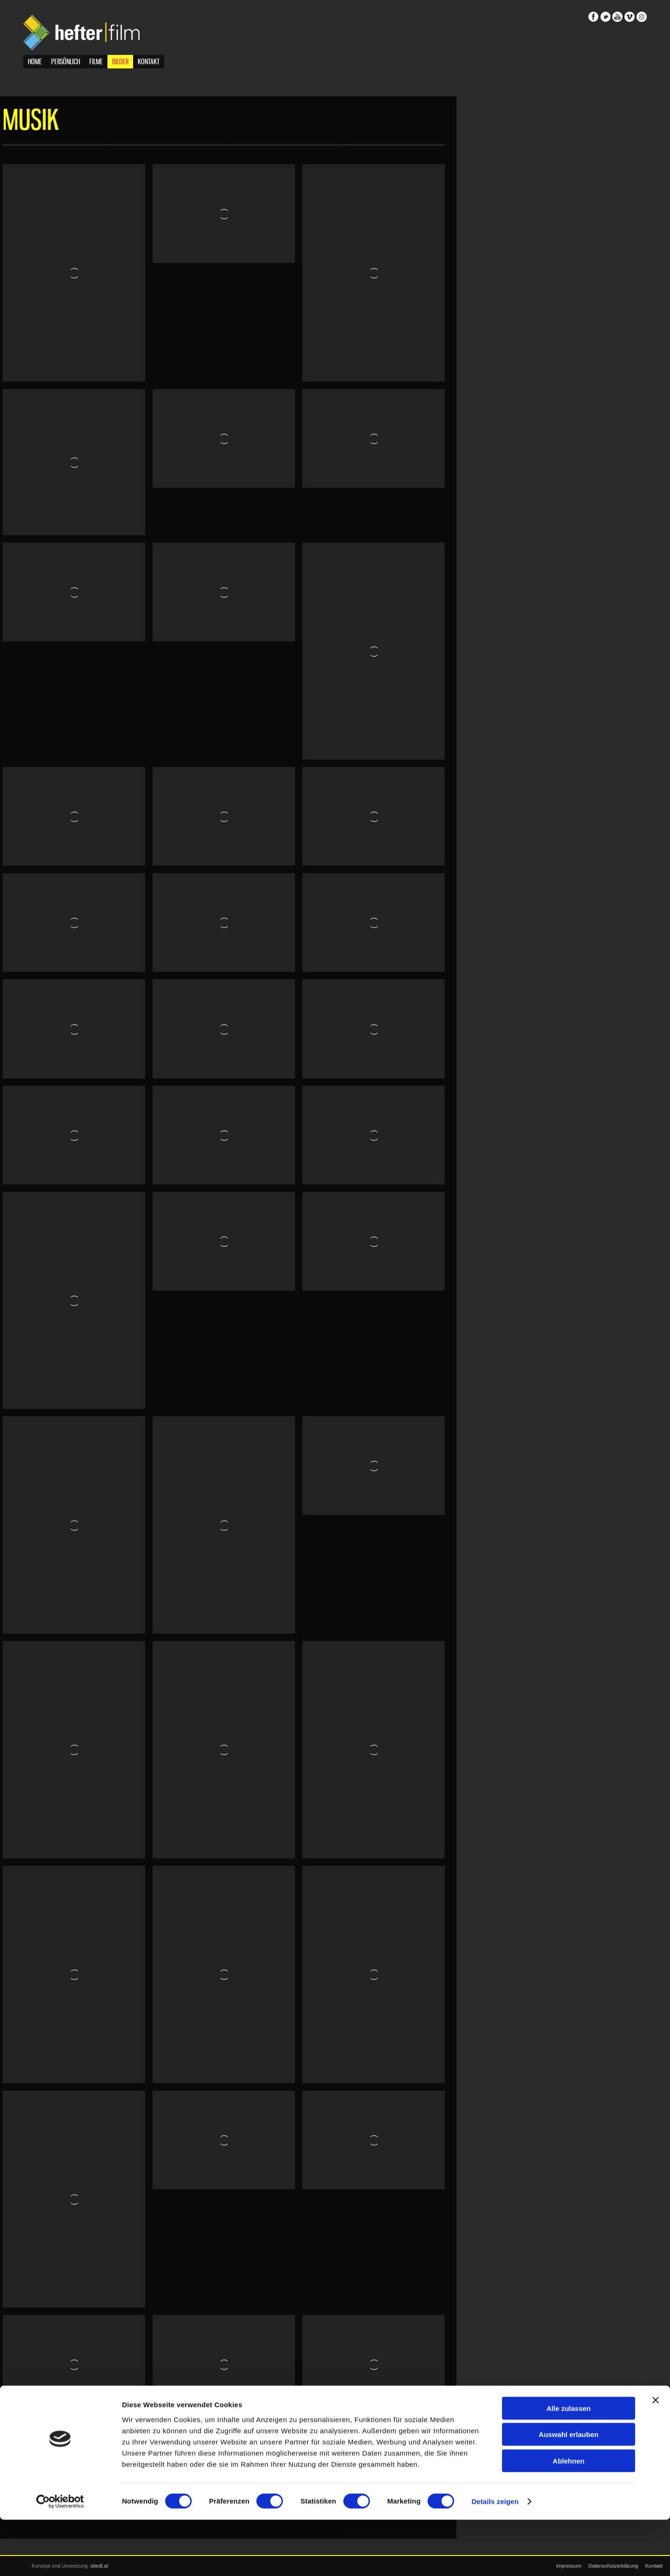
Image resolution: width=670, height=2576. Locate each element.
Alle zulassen (568, 2464)
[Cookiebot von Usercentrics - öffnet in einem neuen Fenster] (60, 2558)
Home (35, 63)
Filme (96, 63)
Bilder (120, 63)
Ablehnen (568, 2517)
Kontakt (149, 63)
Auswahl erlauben (568, 2491)
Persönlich (65, 63)
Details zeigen (494, 2558)
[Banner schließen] (655, 2456)
